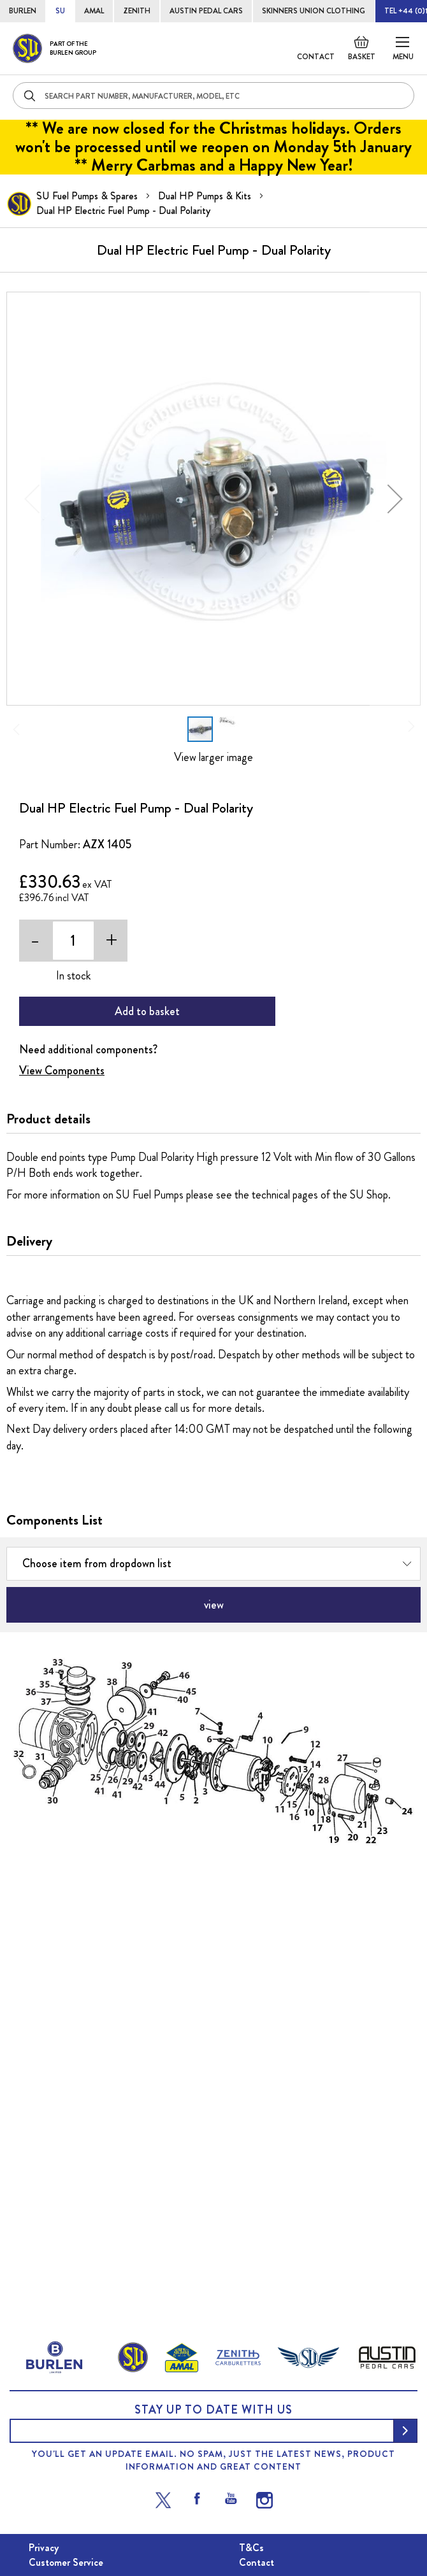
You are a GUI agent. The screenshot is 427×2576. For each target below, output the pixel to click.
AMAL (94, 11)
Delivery (29, 1241)
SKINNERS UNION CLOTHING (313, 11)
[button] (395, 499)
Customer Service (66, 2562)
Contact (316, 56)
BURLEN (22, 11)
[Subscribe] (405, 2431)
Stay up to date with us (213, 2410)
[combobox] (213, 95)
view (214, 1605)
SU (60, 11)
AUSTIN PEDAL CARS (206, 11)
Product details (48, 1119)
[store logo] (54, 48)
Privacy (44, 2547)
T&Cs (251, 2547)
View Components (62, 1070)
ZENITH (136, 11)
